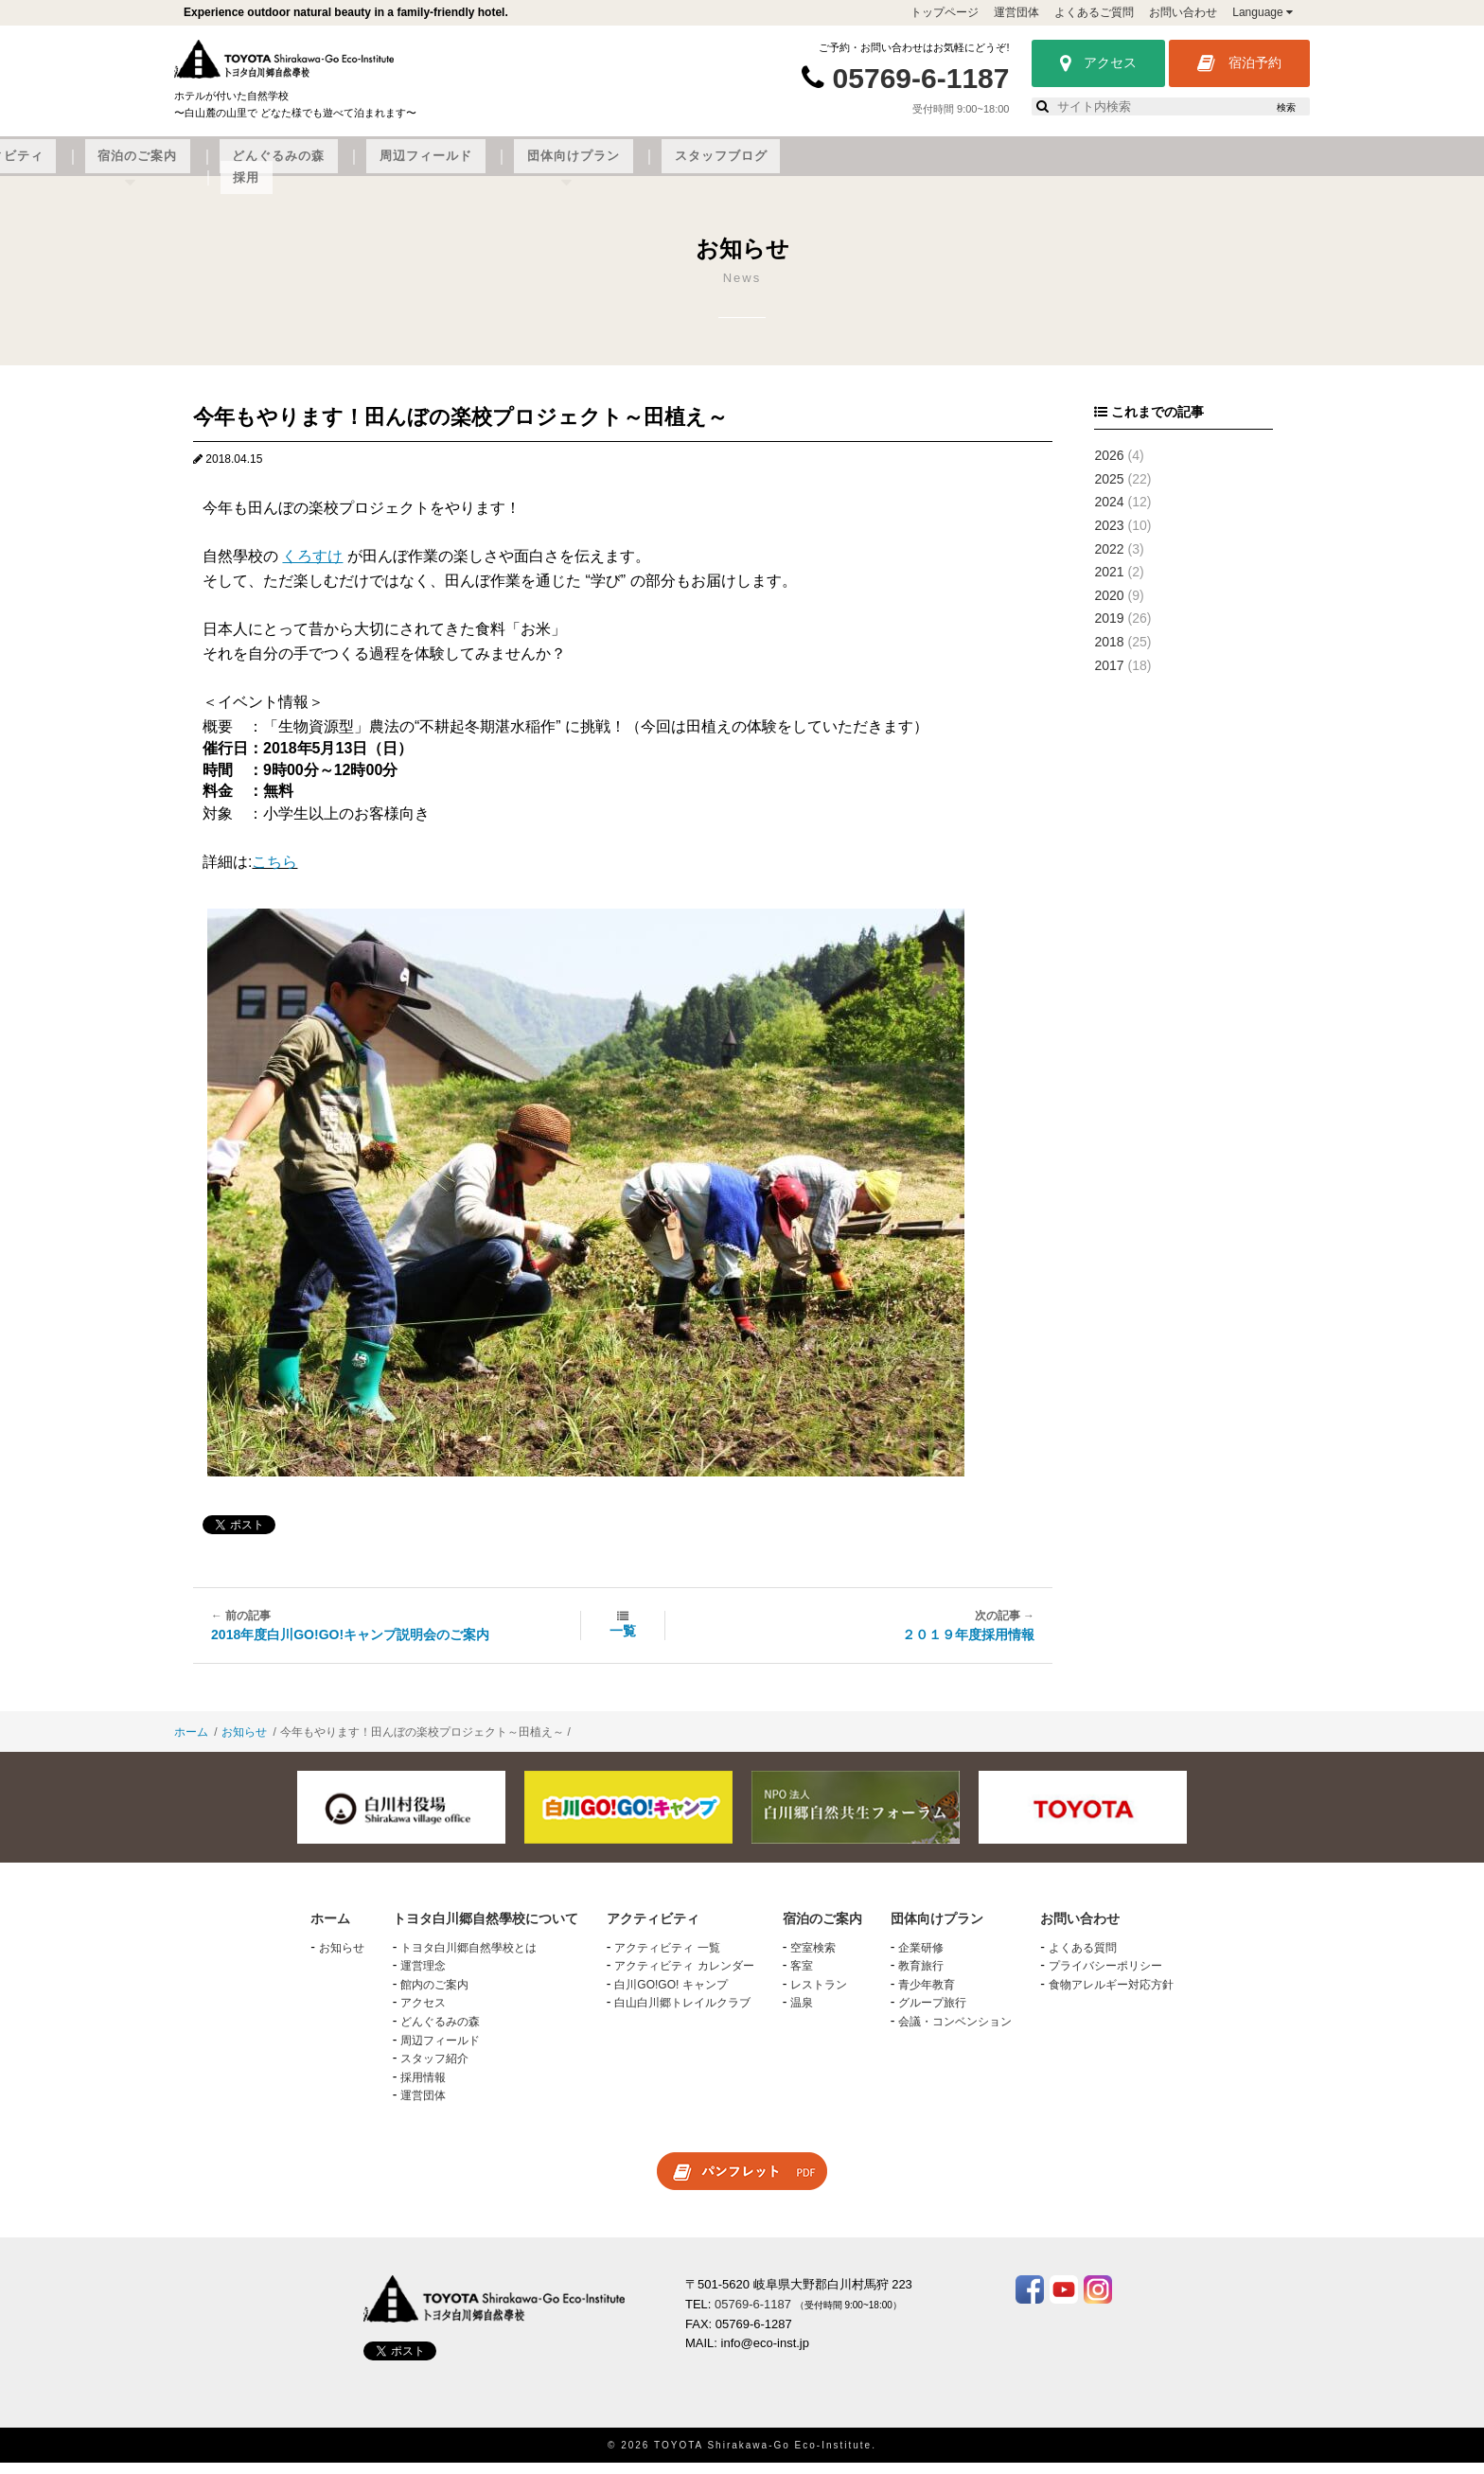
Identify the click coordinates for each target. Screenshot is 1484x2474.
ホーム (191, 1744)
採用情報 (423, 2088)
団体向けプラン (1017, 167)
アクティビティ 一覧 (666, 1959)
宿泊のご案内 (639, 167)
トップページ (944, 12)
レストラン (818, 1996)
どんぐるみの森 (760, 167)
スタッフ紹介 (434, 2070)
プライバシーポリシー (1105, 1978)
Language (1262, 12)
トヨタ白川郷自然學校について (340, 167)
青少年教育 (926, 1996)
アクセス (1098, 63)
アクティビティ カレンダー (683, 1978)
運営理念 (423, 1978)
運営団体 (1016, 12)
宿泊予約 (1239, 63)
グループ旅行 (932, 2015)
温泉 (801, 2015)
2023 (1108, 536)
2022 (1108, 560)
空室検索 (813, 1959)
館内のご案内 (434, 1996)
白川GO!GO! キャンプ (670, 1996)
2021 (1108, 583)
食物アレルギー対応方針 (1111, 1996)
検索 (1286, 107)
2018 (1108, 653)
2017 (1108, 676)
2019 (1108, 630)
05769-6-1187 (921, 78)
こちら (274, 874)
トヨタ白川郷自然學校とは (468, 1959)
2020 (1108, 606)
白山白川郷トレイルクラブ (682, 2015)
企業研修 (921, 1959)
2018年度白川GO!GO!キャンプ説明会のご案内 (350, 1645)
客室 (801, 1978)
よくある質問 (1083, 1959)
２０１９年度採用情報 (968, 1645)
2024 (1108, 513)
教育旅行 (921, 1978)
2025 (1108, 490)
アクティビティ (518, 167)
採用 (1238, 167)
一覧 (623, 1642)
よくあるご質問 (1094, 12)
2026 (1108, 466)
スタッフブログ (1145, 167)
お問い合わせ (1183, 12)
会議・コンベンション (955, 2033)
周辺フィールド (889, 167)
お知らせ (244, 1744)
